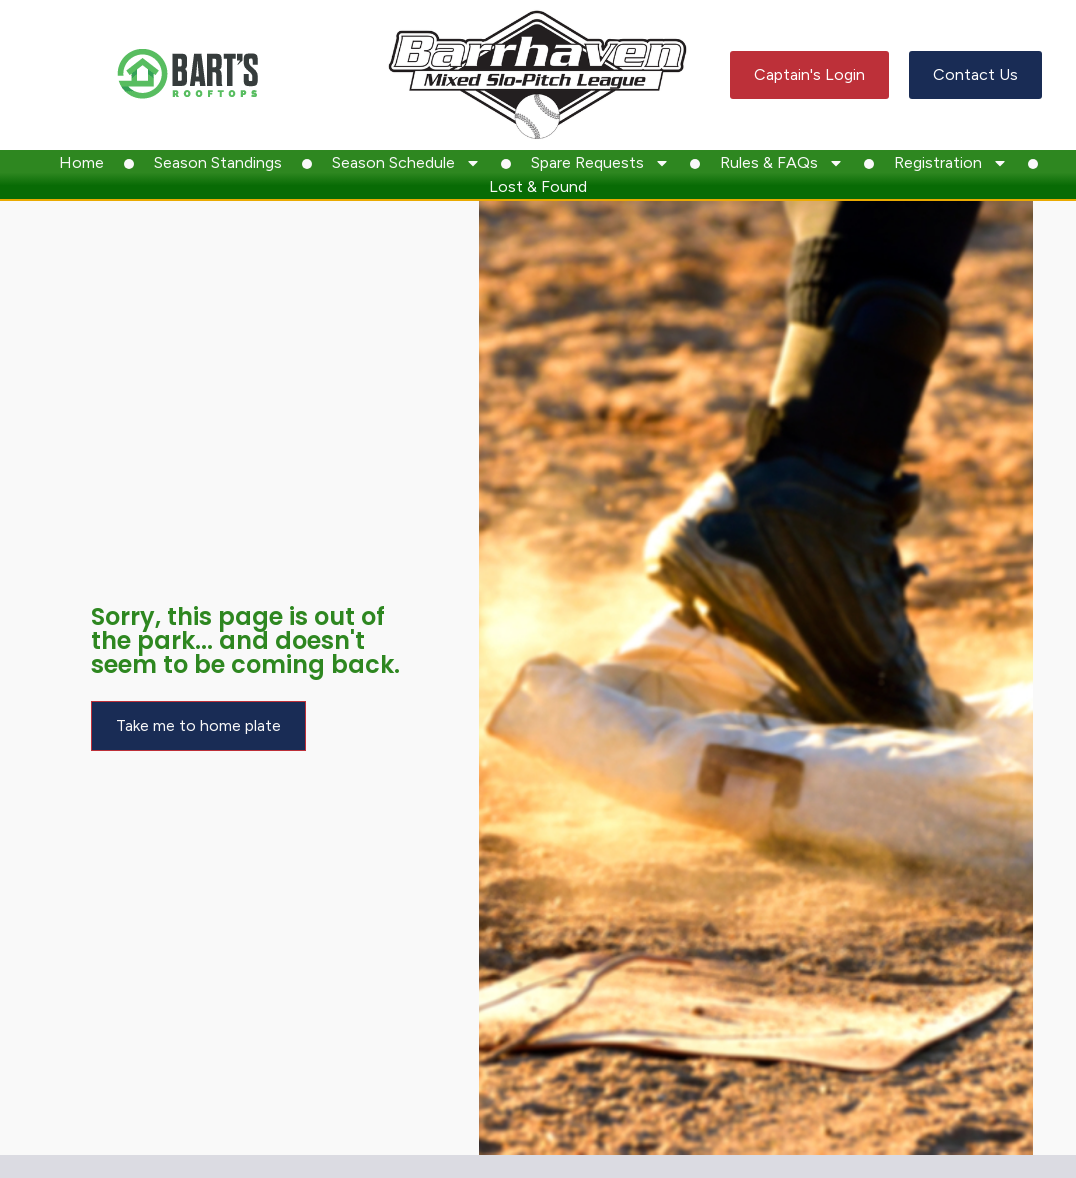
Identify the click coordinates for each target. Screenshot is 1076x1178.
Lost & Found (538, 186)
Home (81, 162)
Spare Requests (600, 163)
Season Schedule (406, 163)
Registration (951, 163)
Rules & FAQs (782, 163)
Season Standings (218, 162)
